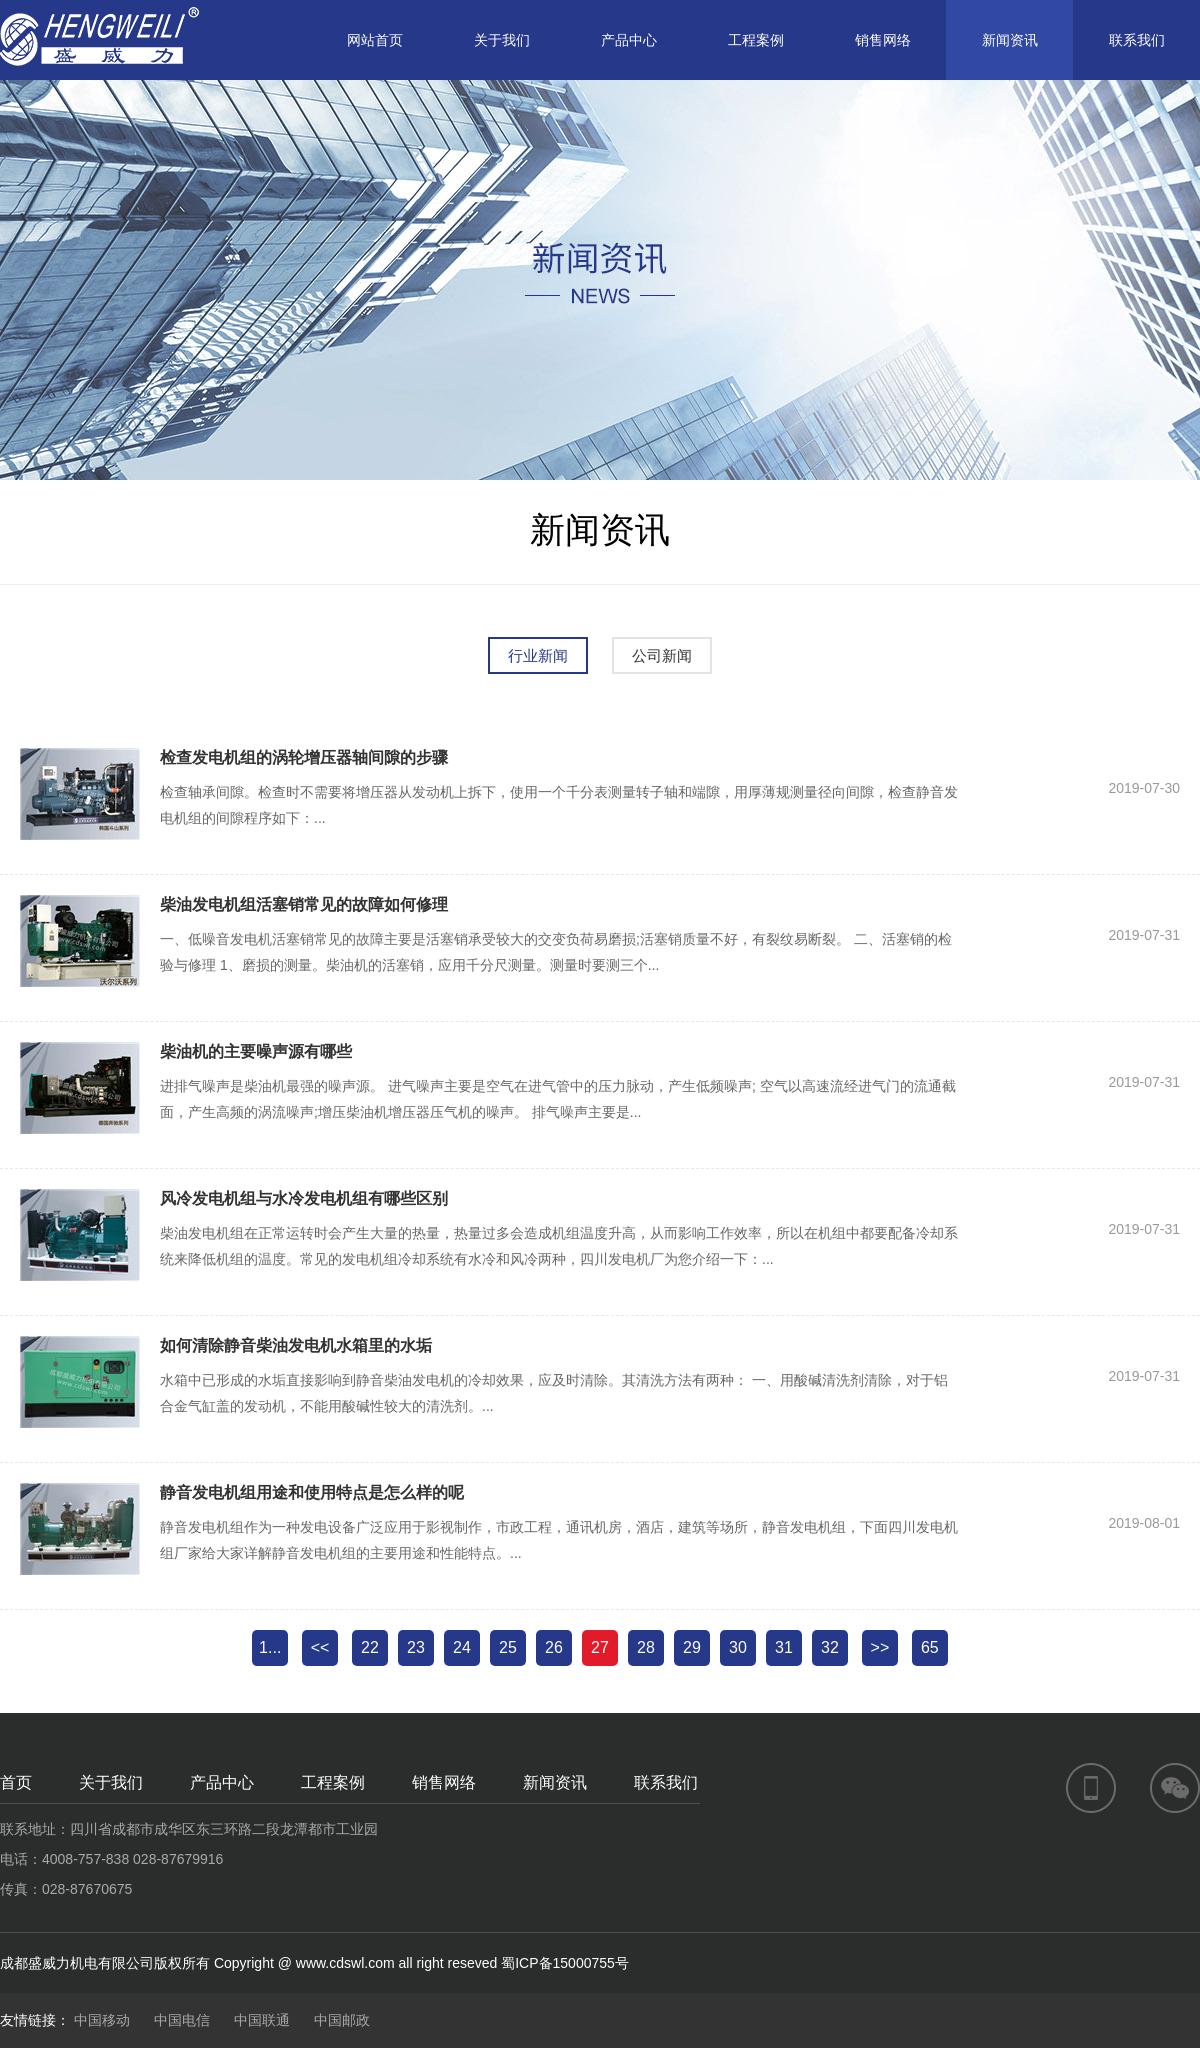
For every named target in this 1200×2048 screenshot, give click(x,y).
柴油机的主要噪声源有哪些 (256, 1051)
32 (830, 1647)
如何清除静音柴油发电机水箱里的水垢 (296, 1345)
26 (554, 1647)
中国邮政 (342, 2020)
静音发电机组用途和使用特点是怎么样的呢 (312, 1492)
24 (462, 1647)
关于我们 (502, 40)
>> (880, 1647)
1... (270, 1647)
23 (416, 1647)
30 (738, 1647)
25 (508, 1647)
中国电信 (182, 2020)
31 (784, 1647)
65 (930, 1647)
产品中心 (629, 40)
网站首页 (375, 40)
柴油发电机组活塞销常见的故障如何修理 (304, 904)
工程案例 (756, 40)
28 (646, 1647)
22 (370, 1647)
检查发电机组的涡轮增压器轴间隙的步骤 (304, 757)
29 (692, 1647)
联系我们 (1137, 40)
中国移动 (102, 2020)
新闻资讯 (1010, 40)
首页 (16, 1782)
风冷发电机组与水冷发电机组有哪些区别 (304, 1198)
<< (320, 1647)
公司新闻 (662, 655)
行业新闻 (538, 655)
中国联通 (262, 2020)
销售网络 (883, 40)
